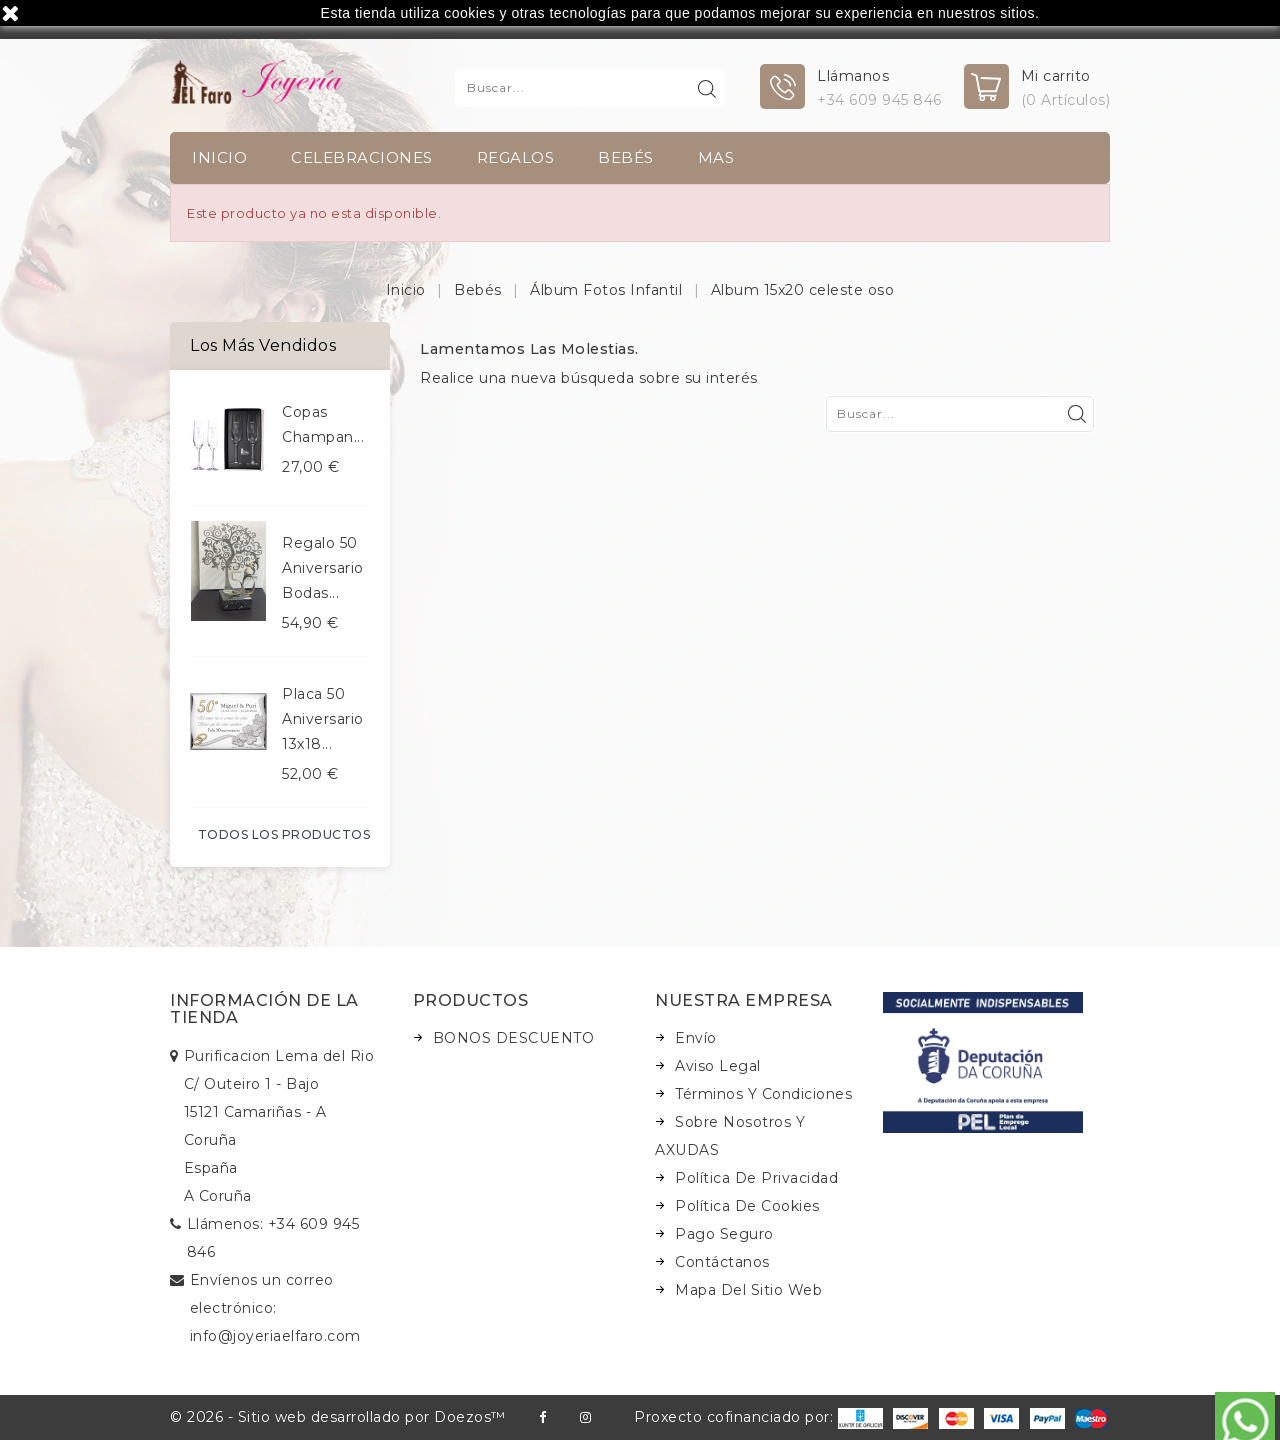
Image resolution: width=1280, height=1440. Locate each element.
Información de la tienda (264, 1009)
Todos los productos (284, 834)
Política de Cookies (747, 1206)
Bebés (626, 157)
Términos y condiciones (763, 1094)
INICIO (219, 157)
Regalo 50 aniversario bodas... (323, 568)
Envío (696, 1038)
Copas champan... (323, 424)
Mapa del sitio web (748, 1290)
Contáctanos (722, 1262)
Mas (716, 157)
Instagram (585, 1417)
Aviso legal (718, 1066)
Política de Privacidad (756, 1178)
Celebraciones (362, 157)
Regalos (516, 157)
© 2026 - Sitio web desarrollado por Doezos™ (338, 1417)
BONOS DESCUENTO (514, 1038)
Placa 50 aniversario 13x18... (323, 719)
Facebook (542, 1417)
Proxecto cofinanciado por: (758, 1417)
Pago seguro (724, 1234)
